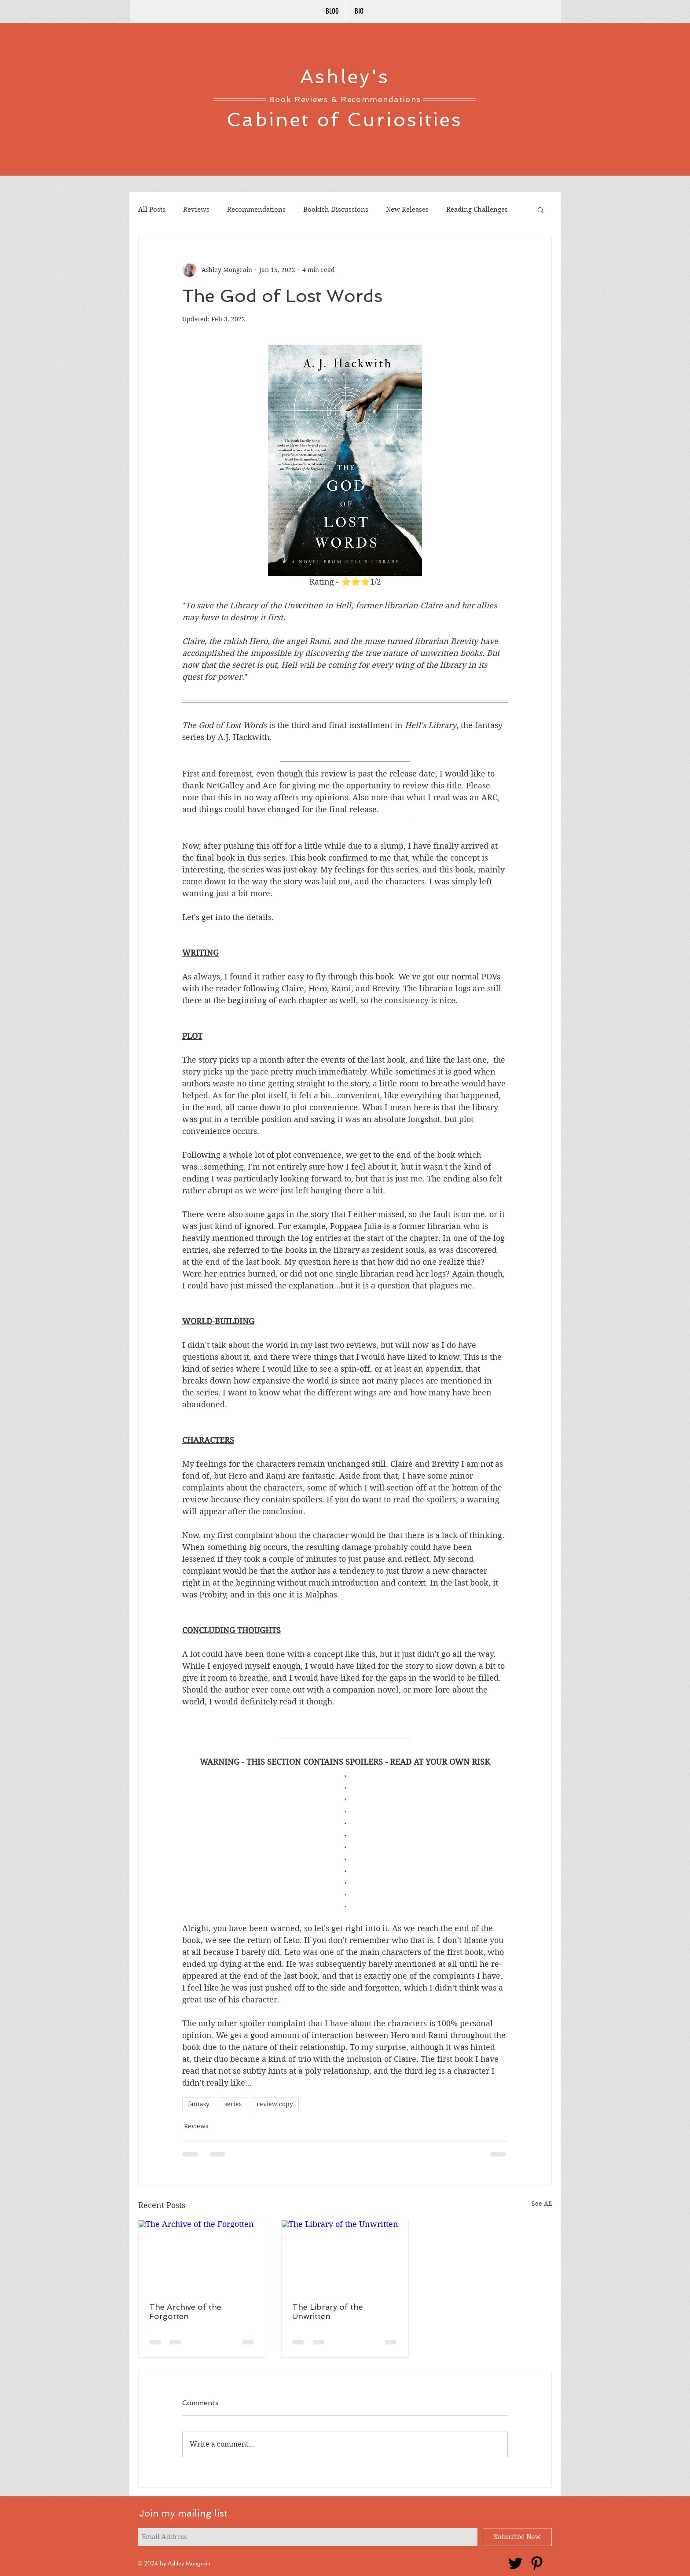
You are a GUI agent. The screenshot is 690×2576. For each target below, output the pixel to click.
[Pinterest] (537, 2563)
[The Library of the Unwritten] (345, 2256)
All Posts (151, 209)
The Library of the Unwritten (327, 2311)
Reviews (196, 209)
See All (542, 2204)
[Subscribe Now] (517, 2537)
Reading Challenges (477, 209)
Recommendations (256, 209)
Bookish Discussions (335, 209)
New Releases (407, 209)
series (233, 2104)
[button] (540, 209)
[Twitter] (515, 2563)
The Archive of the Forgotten (185, 2311)
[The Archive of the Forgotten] (202, 2256)
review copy (275, 2104)
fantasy (198, 2104)
